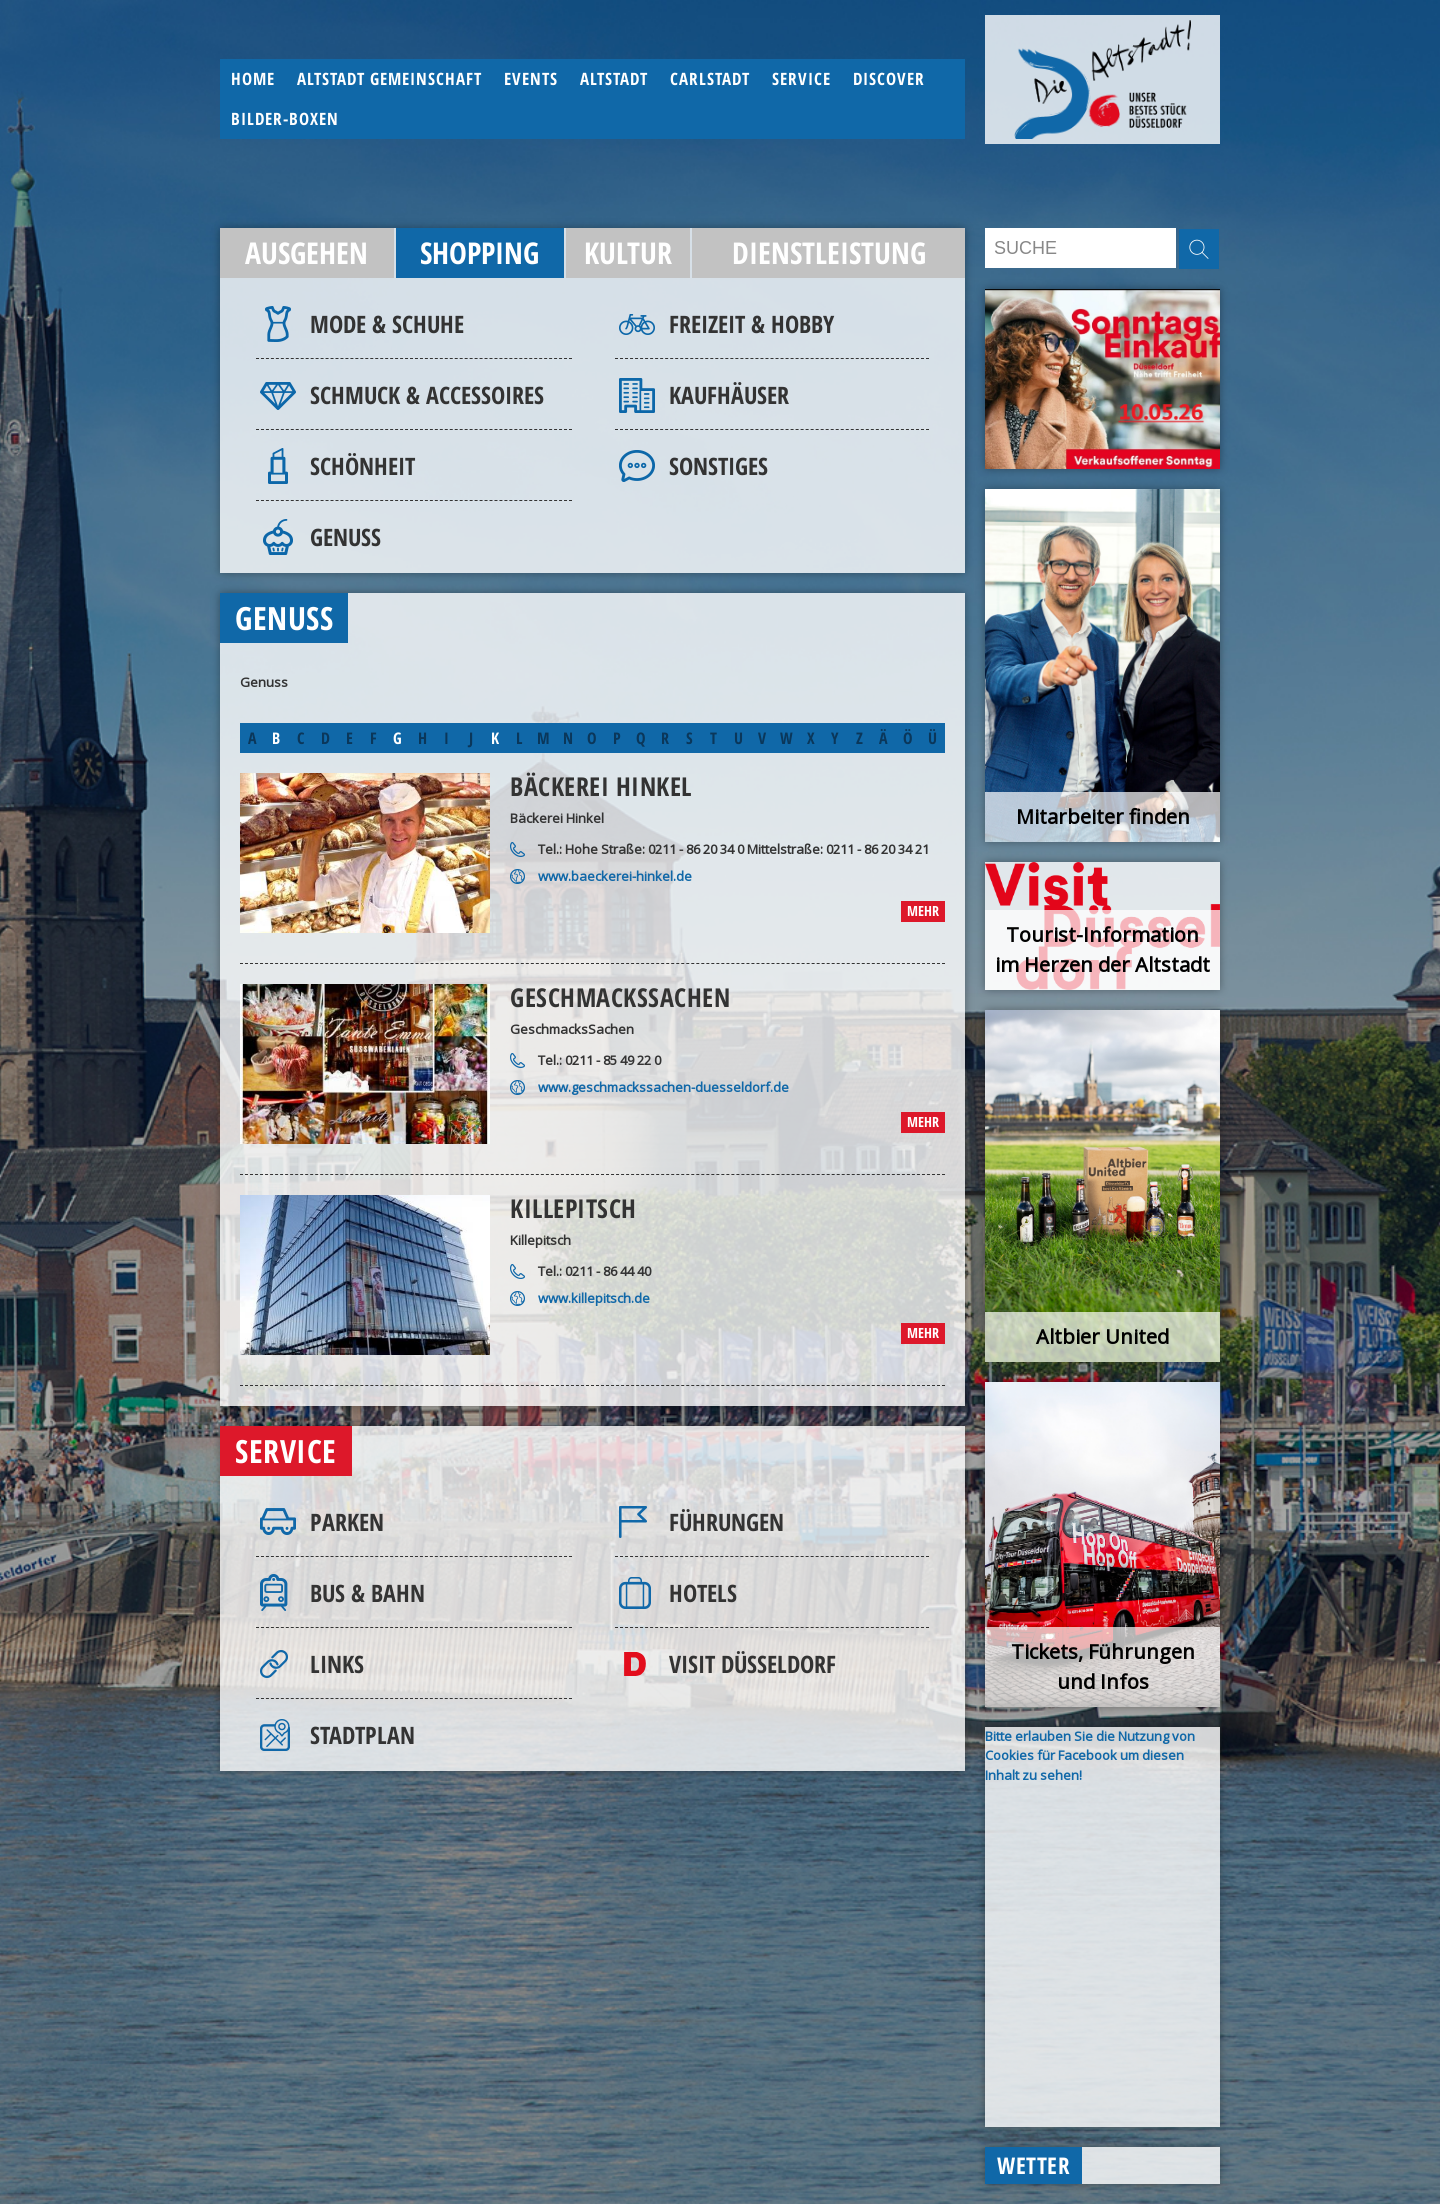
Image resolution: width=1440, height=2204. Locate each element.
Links (337, 1663)
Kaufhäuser (729, 394)
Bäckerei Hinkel (601, 786)
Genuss (345, 536)
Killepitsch (573, 1208)
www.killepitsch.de (594, 1298)
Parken (347, 1521)
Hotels (703, 1592)
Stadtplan (362, 1734)
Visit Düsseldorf (752, 1663)
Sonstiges (718, 465)
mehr (923, 910)
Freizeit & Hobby (751, 323)
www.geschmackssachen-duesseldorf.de (663, 1087)
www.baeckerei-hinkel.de (615, 876)
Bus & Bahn (367, 1592)
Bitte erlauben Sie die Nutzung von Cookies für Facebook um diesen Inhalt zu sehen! (1090, 1755)
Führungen (726, 1521)
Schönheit (362, 465)
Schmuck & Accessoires (427, 394)
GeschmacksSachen (620, 997)
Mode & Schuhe (387, 323)
